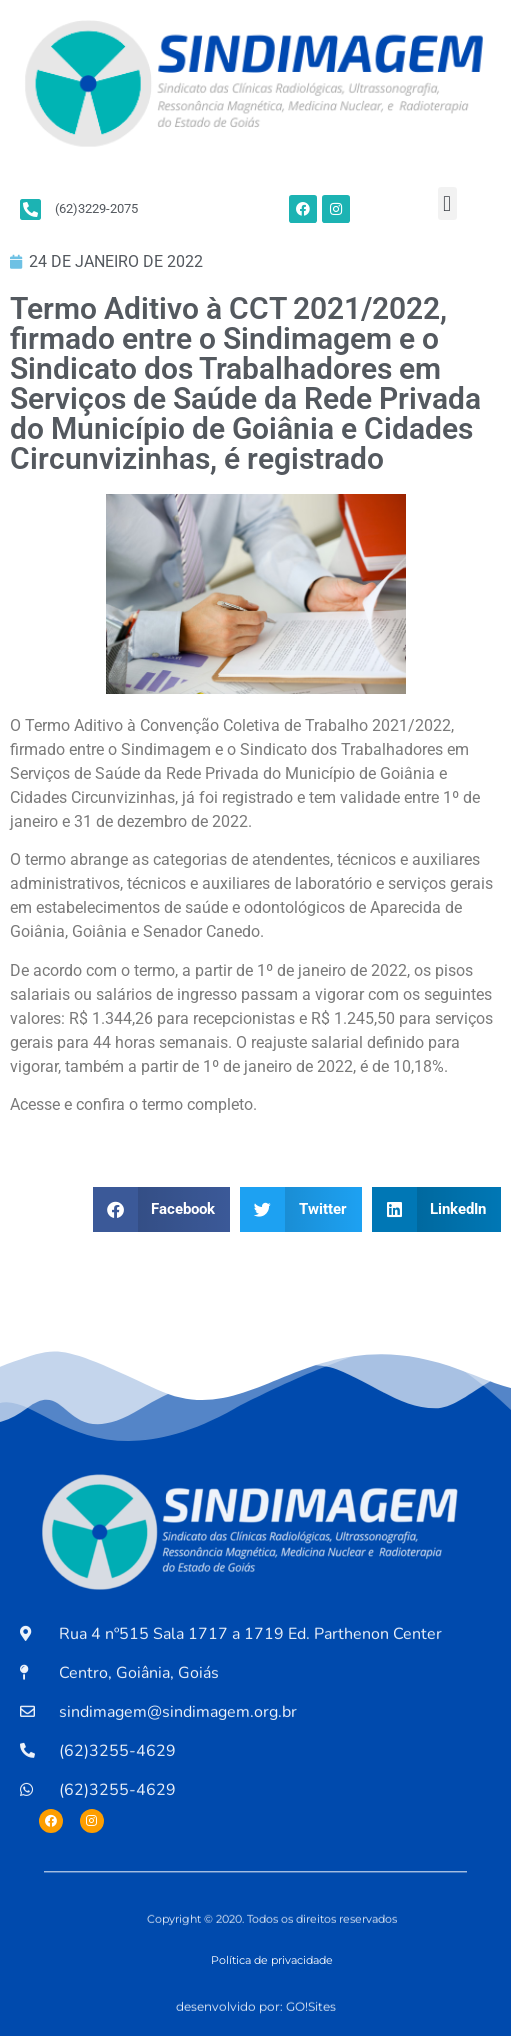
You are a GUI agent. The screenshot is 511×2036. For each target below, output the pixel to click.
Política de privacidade (272, 1960)
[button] (447, 203)
